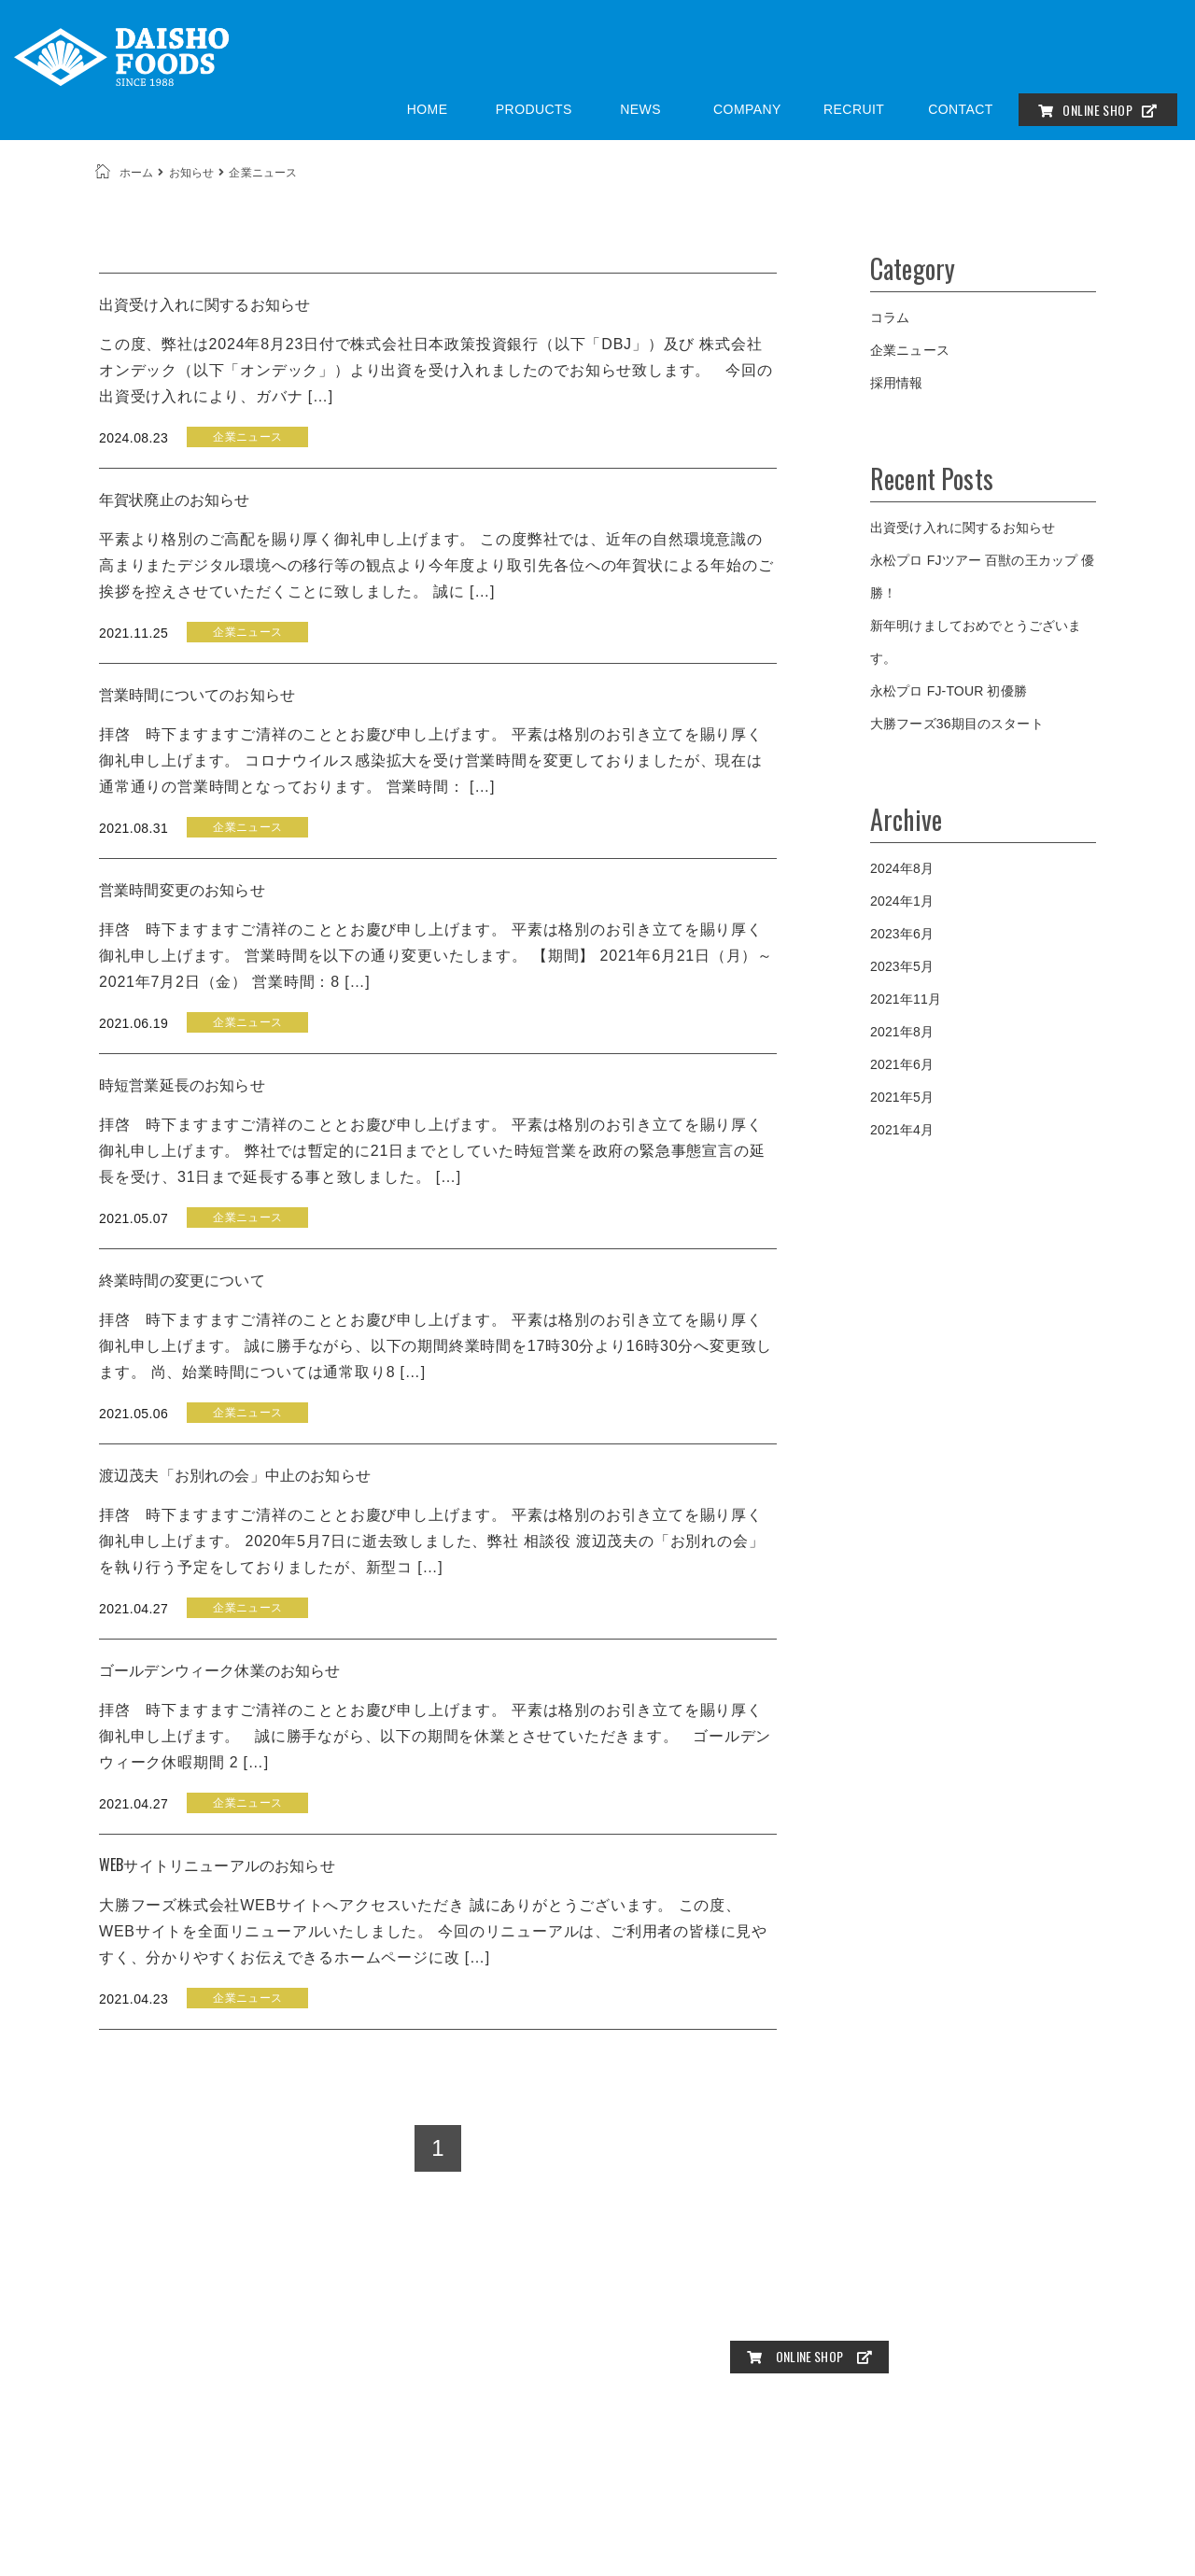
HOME (750, 2287)
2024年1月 (902, 901)
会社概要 (950, 2287)
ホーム (136, 172)
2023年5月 (902, 966)
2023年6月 (902, 933)
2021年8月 (902, 1031)
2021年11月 (905, 999)
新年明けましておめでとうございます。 (976, 642)
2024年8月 (902, 868)
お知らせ (192, 172)
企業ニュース (909, 350)
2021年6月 (902, 1064)
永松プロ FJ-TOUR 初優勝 (948, 690)
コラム (889, 317)
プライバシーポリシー (891, 2317)
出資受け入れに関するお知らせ (962, 527)
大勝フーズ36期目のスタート (957, 723)
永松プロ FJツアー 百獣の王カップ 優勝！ (982, 576)
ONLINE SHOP (1097, 110)
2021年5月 (902, 1097)
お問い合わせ (769, 2317)
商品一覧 (812, 2287)
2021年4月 (902, 1129)
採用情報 (896, 382)
